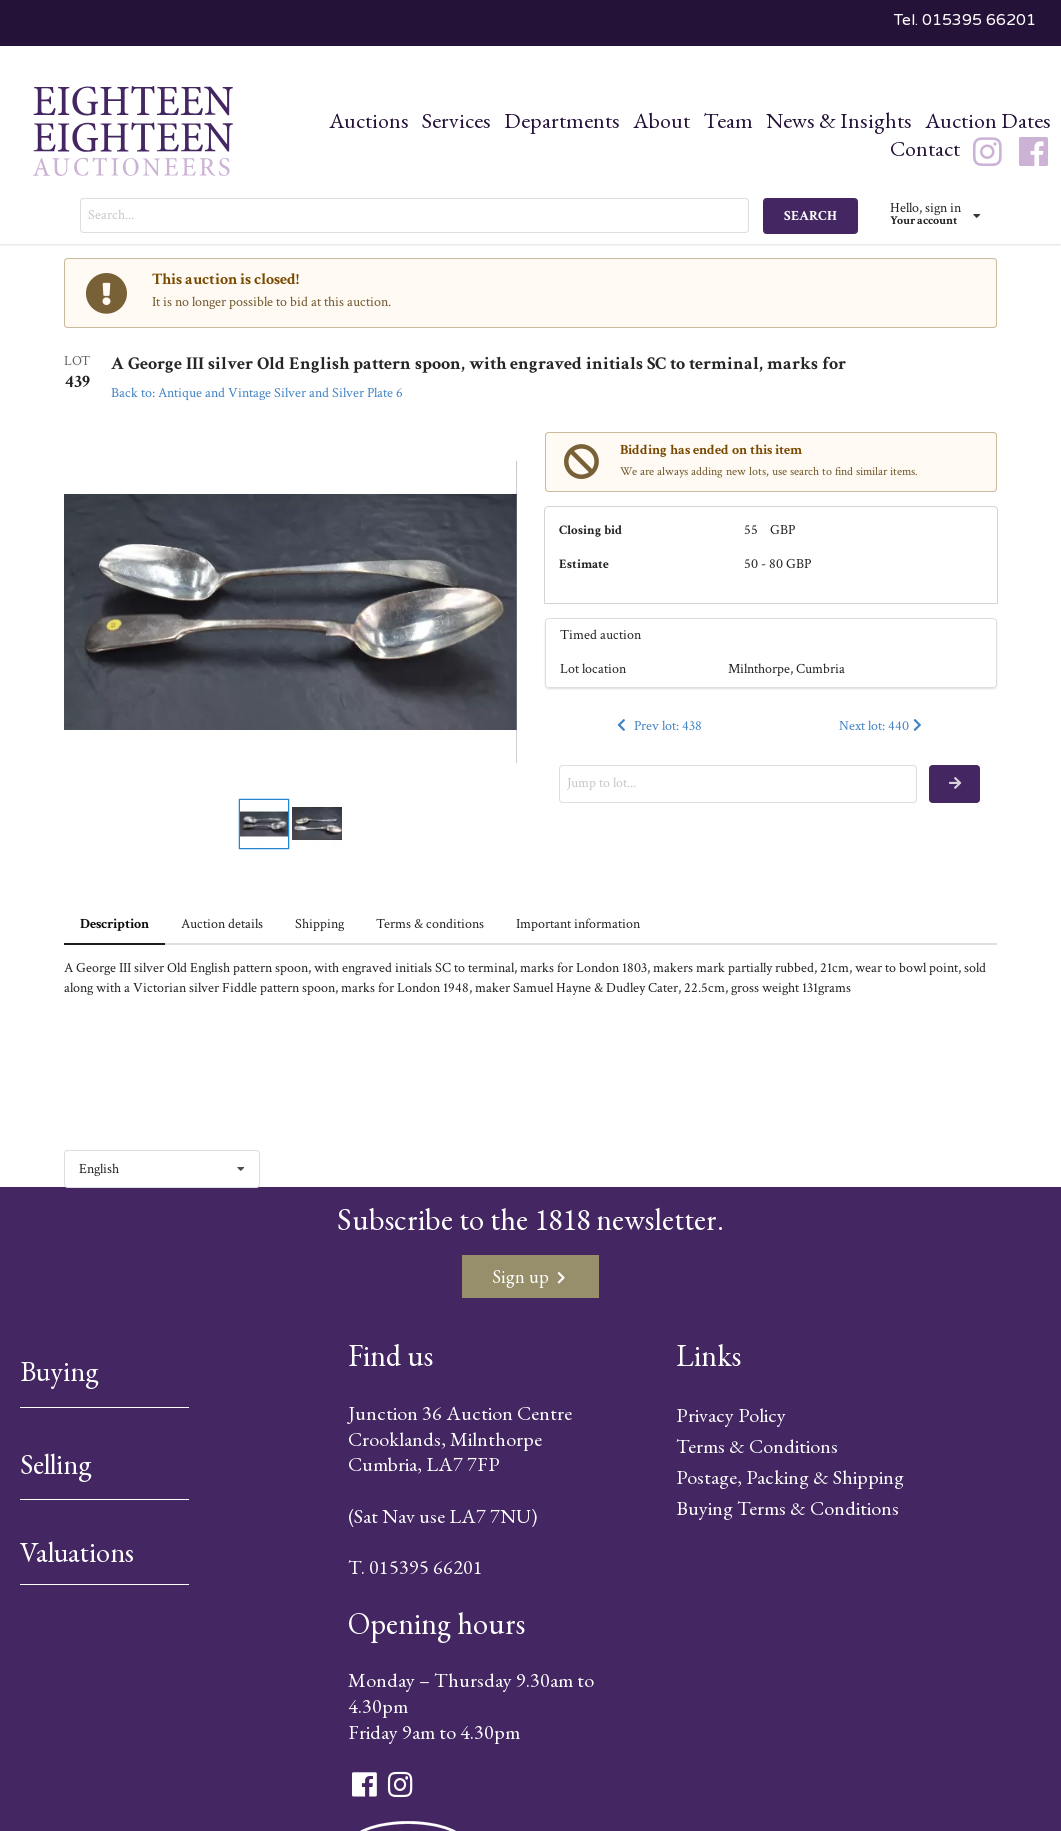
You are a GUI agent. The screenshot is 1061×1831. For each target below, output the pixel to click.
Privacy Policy (731, 1415)
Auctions (369, 120)
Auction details (222, 924)
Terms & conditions (430, 924)
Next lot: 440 (882, 726)
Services (456, 120)
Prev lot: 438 (658, 726)
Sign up (528, 1276)
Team (728, 120)
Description (114, 924)
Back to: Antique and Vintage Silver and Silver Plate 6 (257, 393)
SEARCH (810, 216)
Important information (578, 924)
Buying (59, 1371)
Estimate (584, 564)
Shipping (319, 924)
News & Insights (839, 120)
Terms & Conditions (757, 1446)
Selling (56, 1464)
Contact (925, 148)
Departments (562, 120)
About (661, 120)
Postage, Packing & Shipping (790, 1477)
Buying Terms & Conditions (787, 1508)
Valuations (77, 1552)
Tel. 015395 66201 (965, 20)
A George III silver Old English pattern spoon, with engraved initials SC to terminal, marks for (478, 364)
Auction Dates (988, 120)
